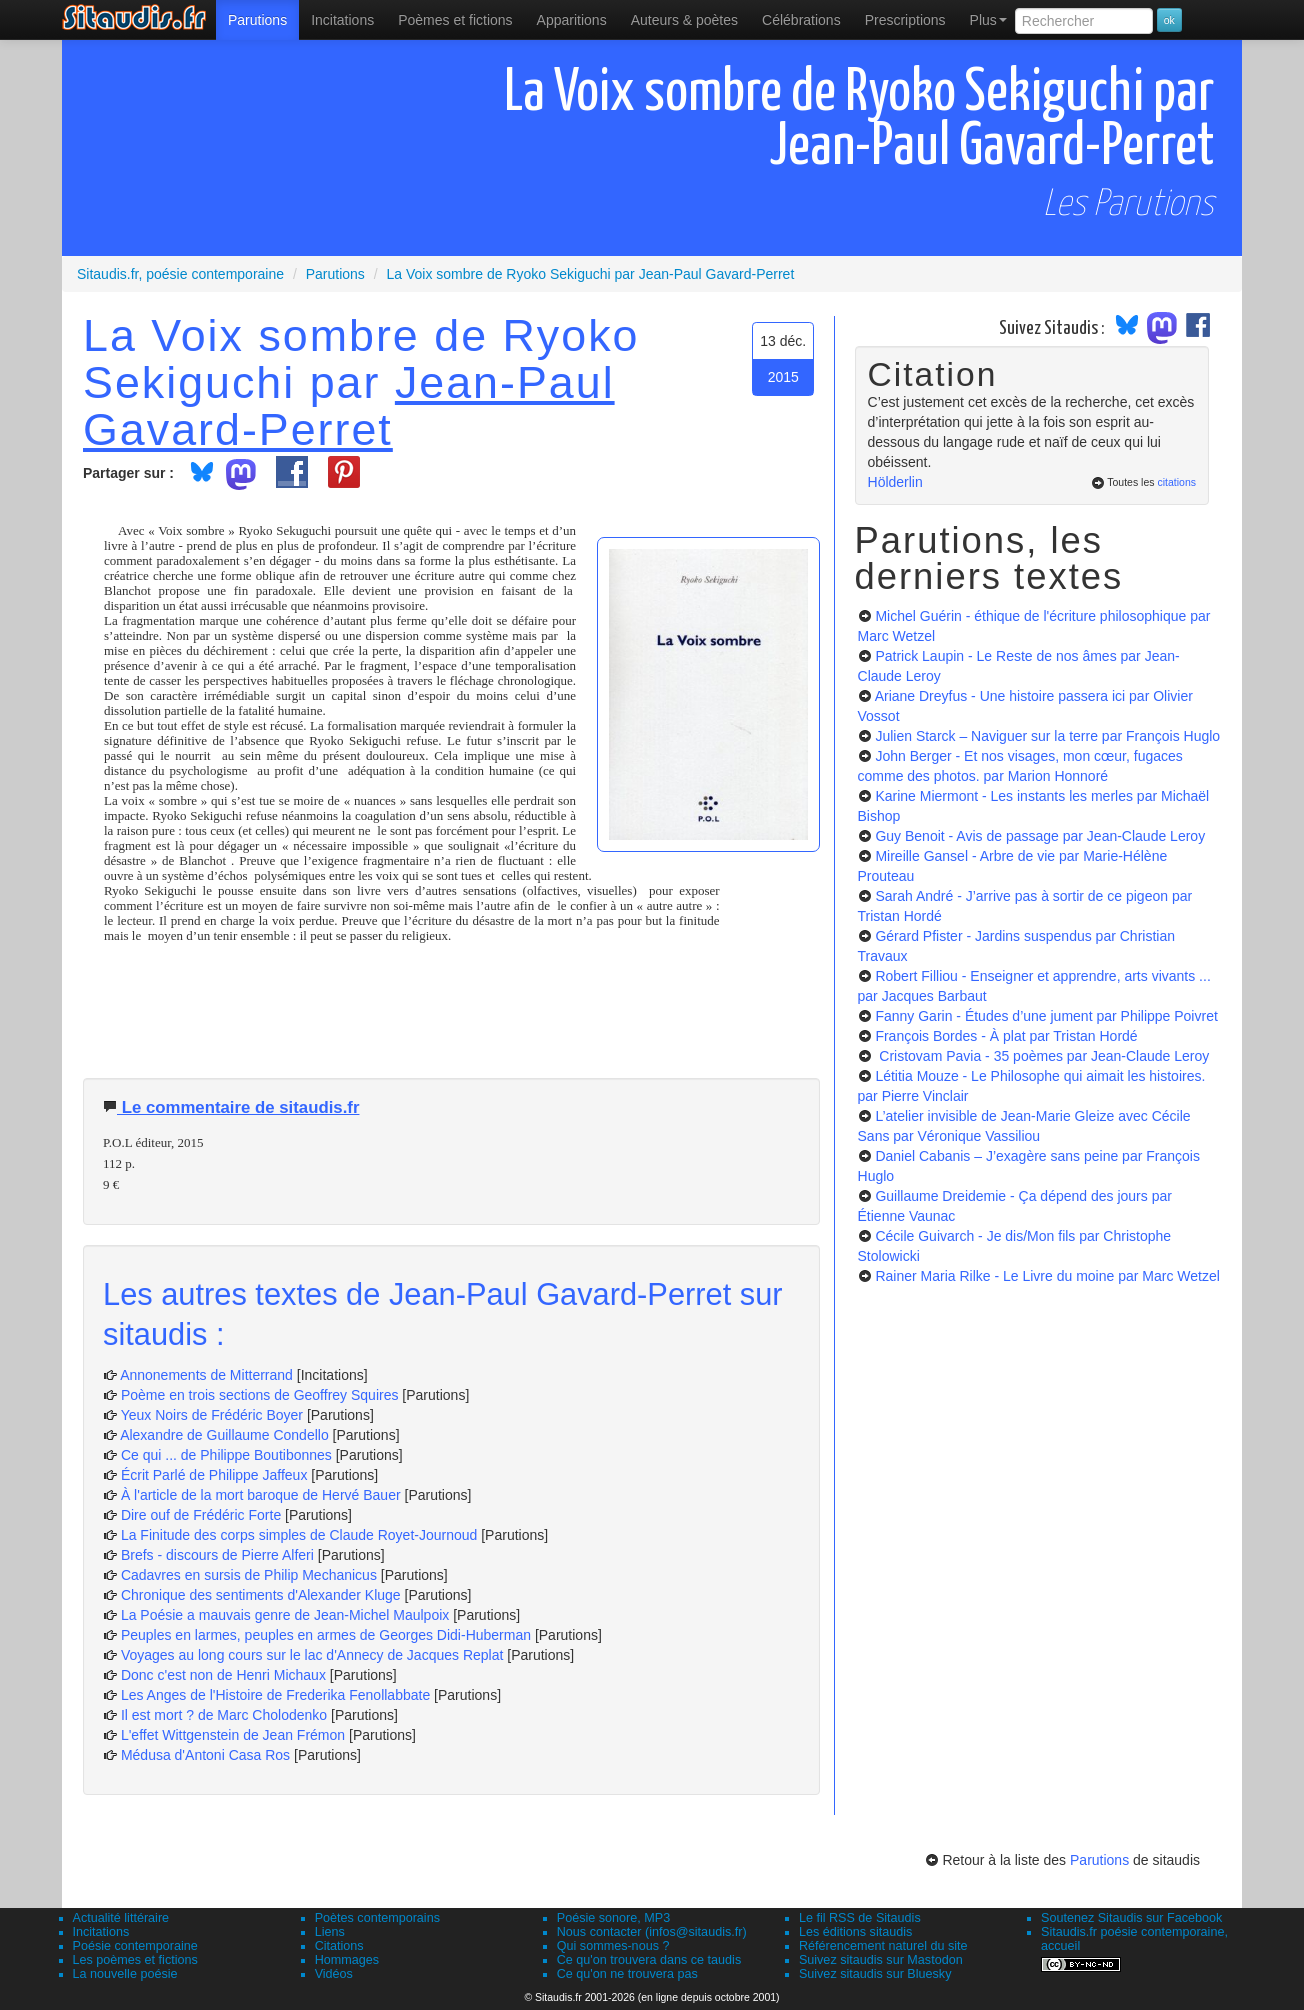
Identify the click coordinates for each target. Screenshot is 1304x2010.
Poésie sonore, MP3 (613, 1918)
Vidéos (334, 1974)
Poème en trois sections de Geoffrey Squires (260, 1395)
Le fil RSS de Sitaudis (860, 1918)
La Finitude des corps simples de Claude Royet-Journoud (299, 1535)
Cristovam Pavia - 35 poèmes (1042, 1056)
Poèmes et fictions (455, 20)
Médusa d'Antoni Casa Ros (205, 1755)
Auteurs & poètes (684, 20)
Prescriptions (905, 20)
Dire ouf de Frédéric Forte (201, 1515)
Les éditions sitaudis (855, 1932)
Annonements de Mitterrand (206, 1375)
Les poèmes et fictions (135, 1960)
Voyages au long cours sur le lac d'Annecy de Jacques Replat (312, 1655)
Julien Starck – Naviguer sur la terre (1047, 736)
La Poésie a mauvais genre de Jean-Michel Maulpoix (285, 1615)
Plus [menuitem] (988, 20)
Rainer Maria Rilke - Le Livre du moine (1047, 1276)
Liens (330, 1932)
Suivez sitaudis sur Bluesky (875, 1974)
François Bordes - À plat (1006, 1036)
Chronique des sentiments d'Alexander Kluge (261, 1595)
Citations (339, 1946)
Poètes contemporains (377, 1918)
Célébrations (801, 20)
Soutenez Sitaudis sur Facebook (1131, 1918)
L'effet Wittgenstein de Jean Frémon (233, 1735)
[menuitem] (257, 20)
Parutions (257, 20)
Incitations (101, 1932)
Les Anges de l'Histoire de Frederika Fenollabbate (275, 1695)
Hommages (347, 1960)
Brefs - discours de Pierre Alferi (217, 1555)
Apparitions (572, 20)
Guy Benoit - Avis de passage (1040, 836)
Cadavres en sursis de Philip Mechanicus (249, 1575)
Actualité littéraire (121, 1918)
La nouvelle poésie (125, 1974)
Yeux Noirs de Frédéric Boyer (212, 1415)
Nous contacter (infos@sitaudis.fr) (652, 1932)
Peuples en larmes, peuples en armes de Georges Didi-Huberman (326, 1635)
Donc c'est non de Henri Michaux (223, 1675)
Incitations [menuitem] (342, 20)
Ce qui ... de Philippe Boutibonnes (226, 1455)
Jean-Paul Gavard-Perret (349, 405)
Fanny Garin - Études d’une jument (1046, 1016)
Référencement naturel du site (883, 1946)
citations (1176, 482)
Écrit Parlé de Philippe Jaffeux (214, 1475)
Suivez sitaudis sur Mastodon (881, 1960)
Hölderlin (895, 482)
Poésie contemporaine (135, 1946)
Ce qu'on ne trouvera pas (627, 1974)
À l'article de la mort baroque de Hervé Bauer (261, 1495)
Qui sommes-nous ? (613, 1946)
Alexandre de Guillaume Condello (224, 1435)
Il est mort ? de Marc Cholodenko (224, 1715)
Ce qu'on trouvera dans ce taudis (649, 1960)
